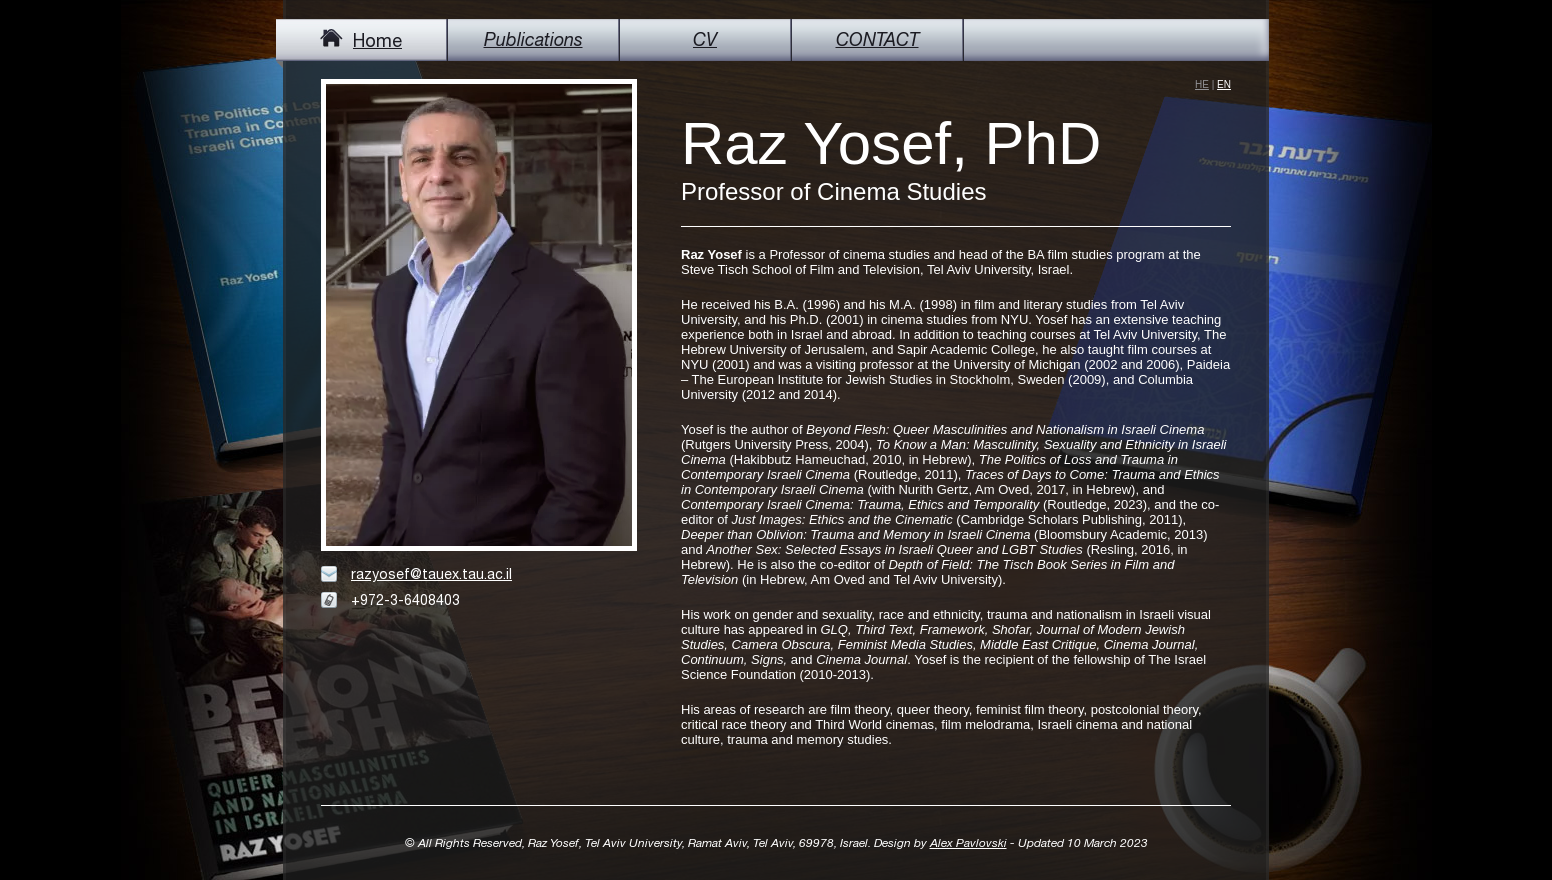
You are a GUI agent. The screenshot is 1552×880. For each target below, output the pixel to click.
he (1202, 84)
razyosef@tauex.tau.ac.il (431, 574)
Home (361, 40)
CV (705, 39)
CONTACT (877, 39)
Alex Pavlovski (968, 843)
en (1224, 84)
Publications (533, 39)
